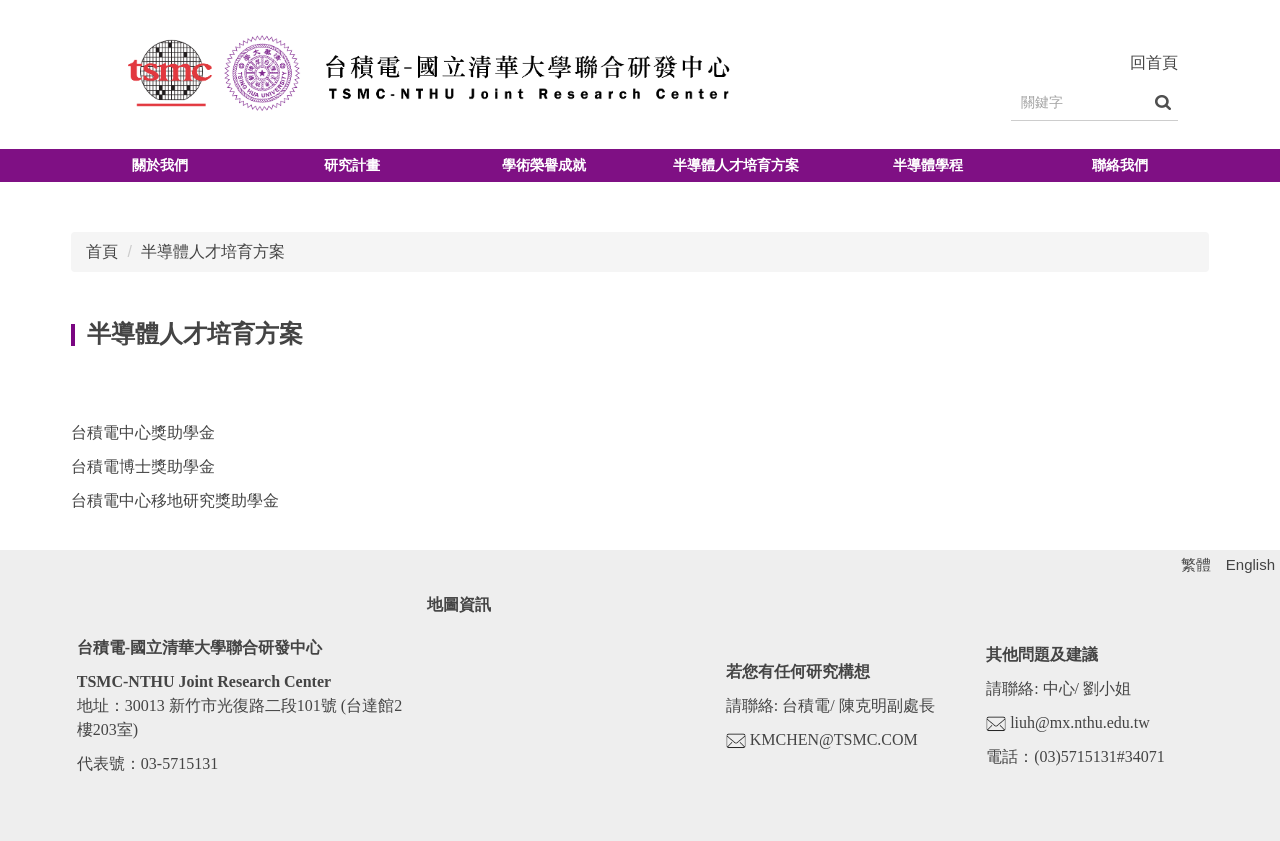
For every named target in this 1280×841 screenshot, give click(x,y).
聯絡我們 (1120, 165)
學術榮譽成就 (544, 165)
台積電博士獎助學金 (143, 466)
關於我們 (160, 165)
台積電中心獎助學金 (143, 432)
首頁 (102, 251)
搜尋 (1163, 102)
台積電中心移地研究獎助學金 (175, 500)
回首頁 (1154, 62)
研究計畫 (352, 165)
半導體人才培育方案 (736, 165)
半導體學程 (928, 165)
